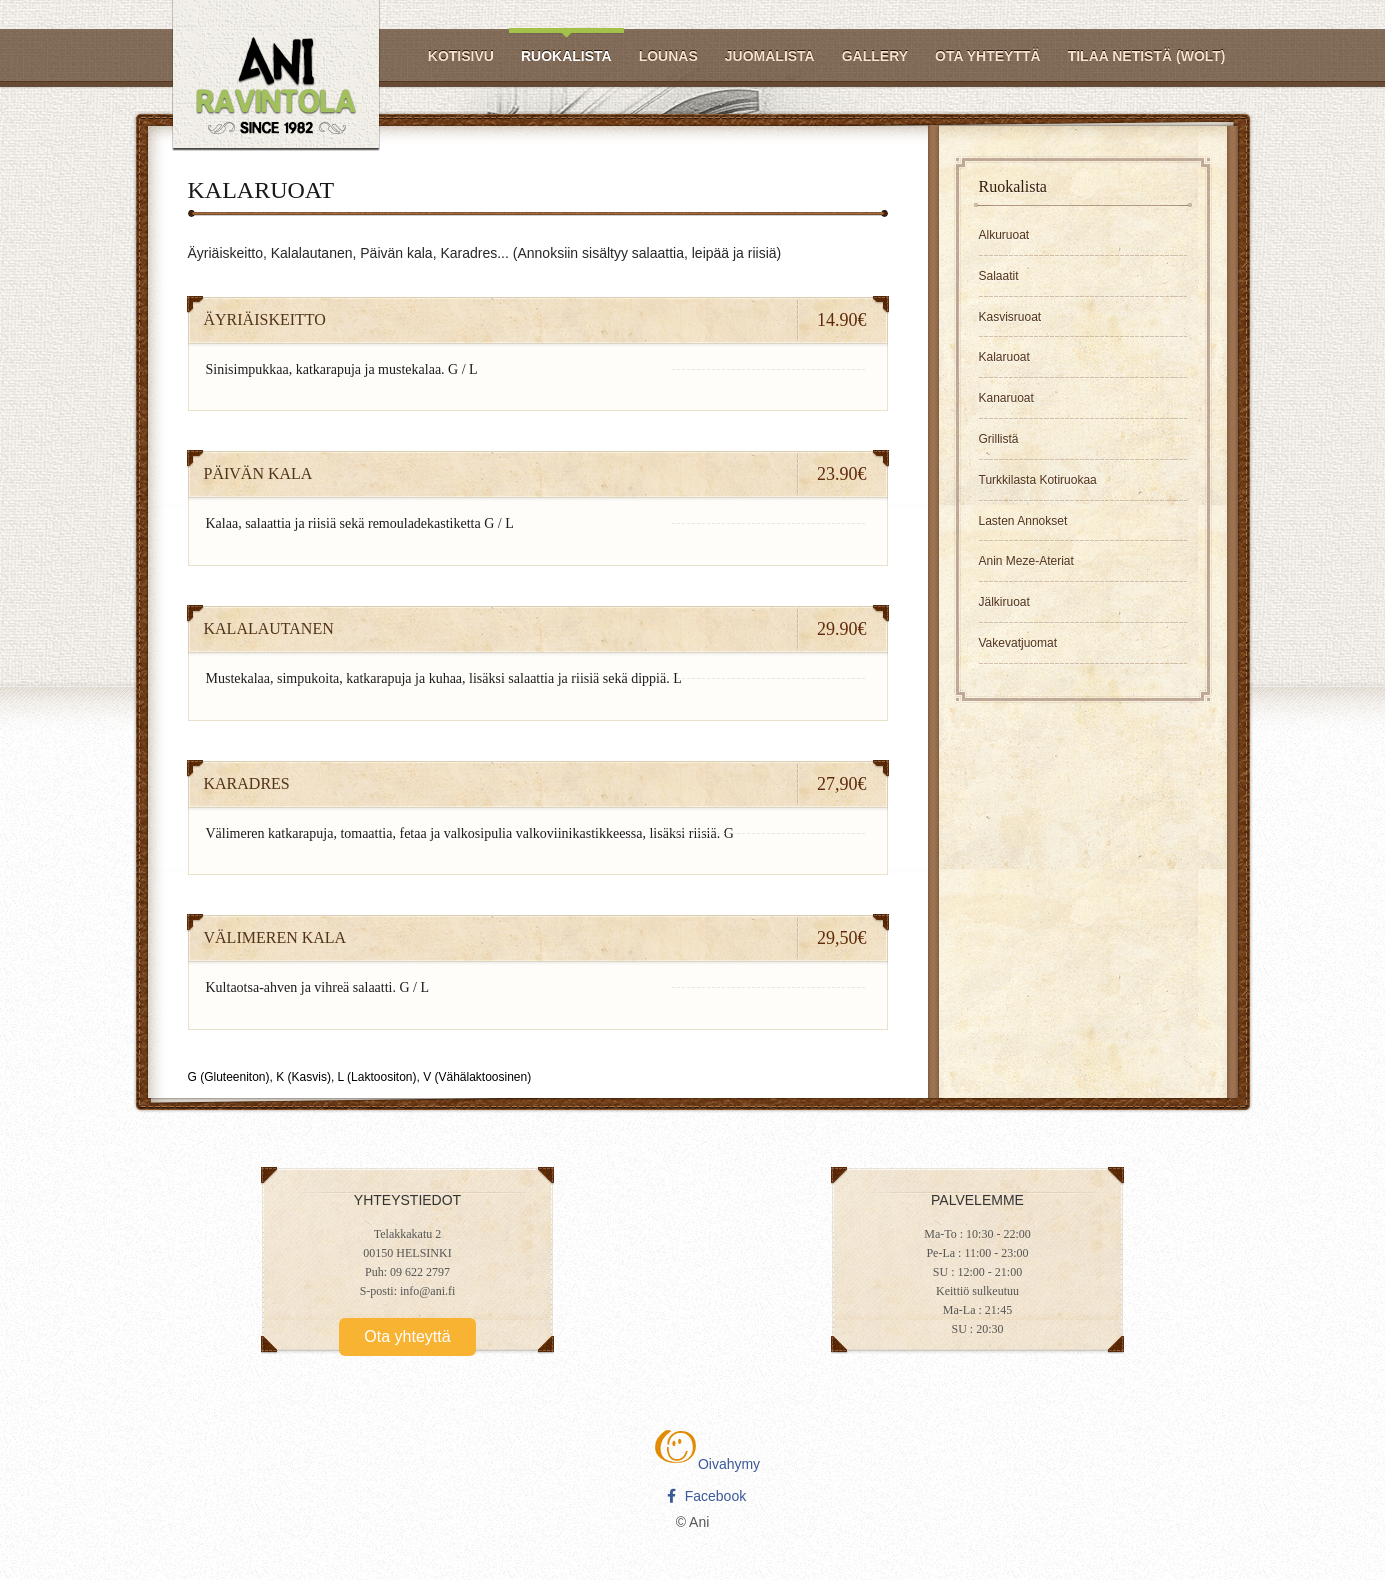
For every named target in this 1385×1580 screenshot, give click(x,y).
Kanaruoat (1006, 398)
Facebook (706, 1496)
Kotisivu (461, 56)
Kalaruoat (1004, 357)
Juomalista (770, 56)
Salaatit (999, 276)
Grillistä (999, 439)
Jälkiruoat (1004, 602)
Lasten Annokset (1023, 521)
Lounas (668, 56)
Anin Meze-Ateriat (1026, 561)
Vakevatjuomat (1018, 643)
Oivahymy (706, 1464)
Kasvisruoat (1010, 317)
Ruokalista (566, 56)
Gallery (875, 56)
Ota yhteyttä (988, 56)
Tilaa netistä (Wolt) (1147, 56)
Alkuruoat (1004, 235)
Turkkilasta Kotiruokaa (1038, 480)
